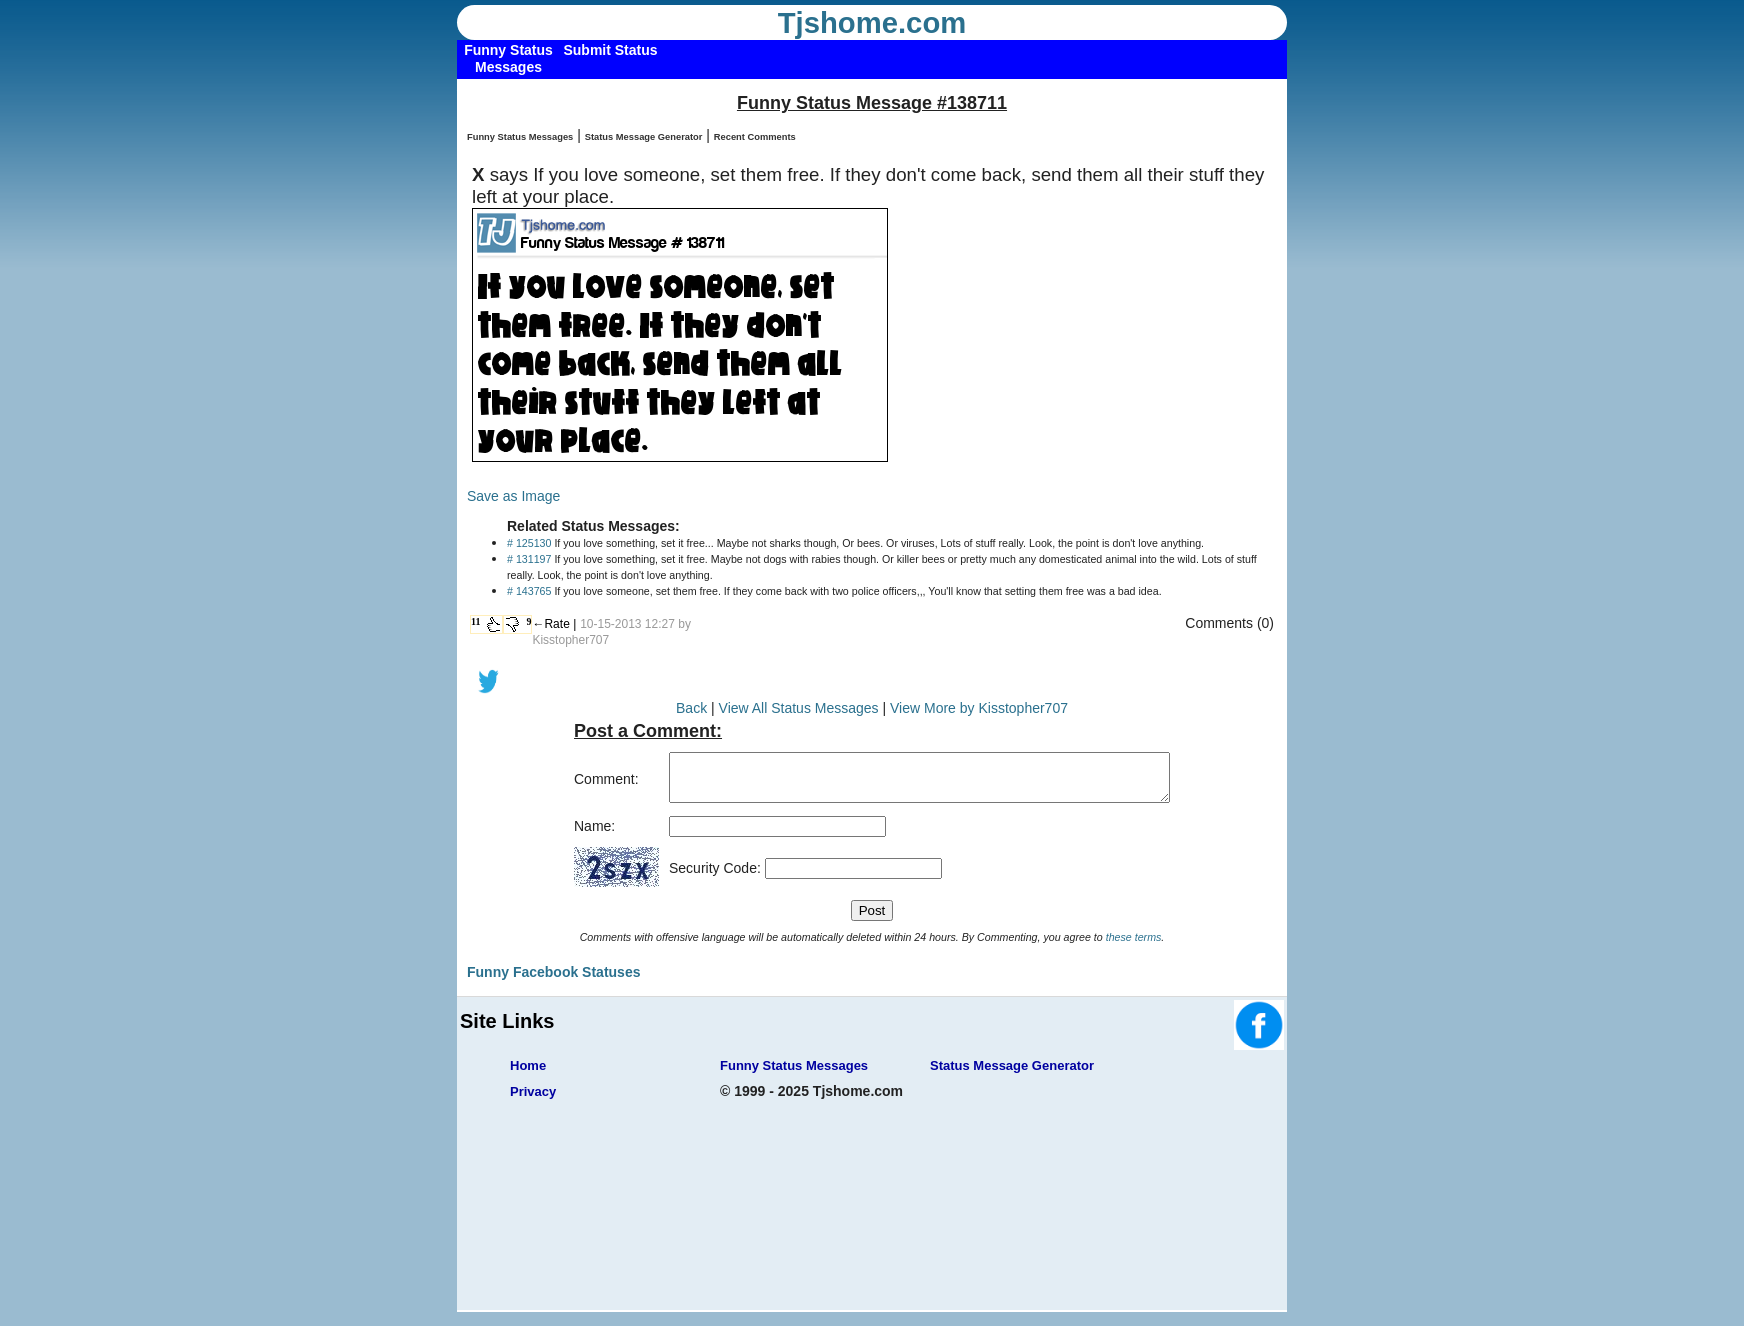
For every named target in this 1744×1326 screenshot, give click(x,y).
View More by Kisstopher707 (979, 708)
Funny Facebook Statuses (553, 981)
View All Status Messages (799, 708)
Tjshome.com (872, 23)
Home (528, 1074)
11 (475, 621)
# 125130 (529, 543)
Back (691, 708)
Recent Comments (755, 137)
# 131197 (529, 559)
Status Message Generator (644, 137)
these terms (1134, 946)
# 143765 (529, 591)
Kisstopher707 (570, 640)
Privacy (533, 1100)
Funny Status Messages (520, 137)
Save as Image (513, 496)
